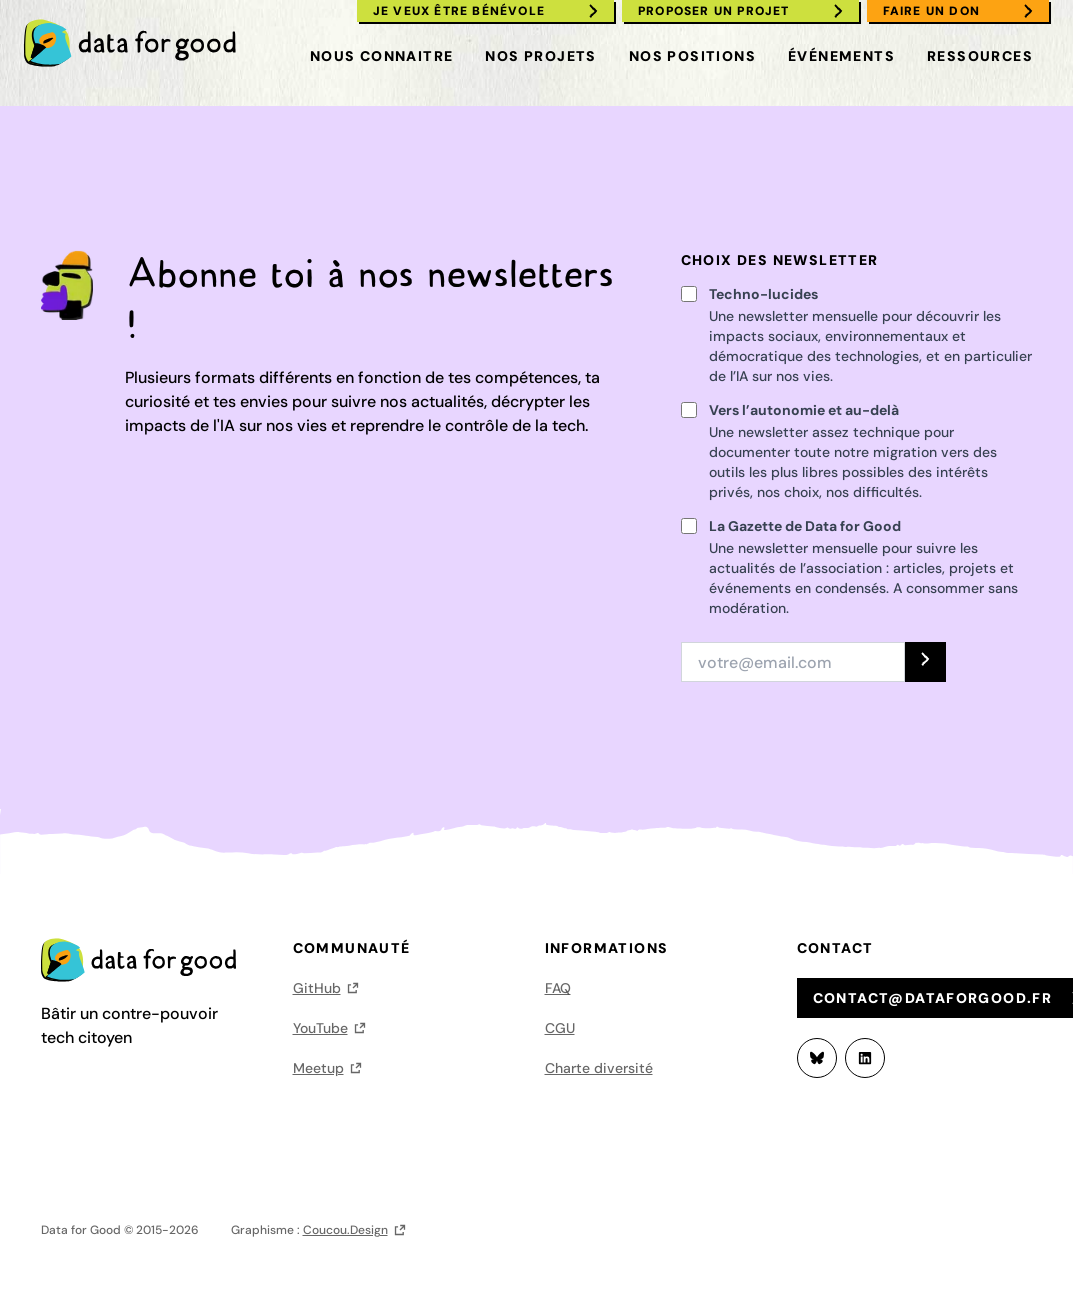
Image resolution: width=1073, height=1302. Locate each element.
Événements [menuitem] (841, 56)
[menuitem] (139, 43)
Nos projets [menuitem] (540, 56)
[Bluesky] (817, 1058)
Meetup (318, 1068)
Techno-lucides (763, 294)
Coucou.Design (345, 1230)
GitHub (317, 988)
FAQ (558, 988)
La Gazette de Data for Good (805, 526)
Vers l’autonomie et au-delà (804, 410)
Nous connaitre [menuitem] (382, 56)
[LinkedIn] (865, 1058)
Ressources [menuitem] (980, 56)
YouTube (320, 1028)
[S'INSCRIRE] (925, 662)
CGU (560, 1028)
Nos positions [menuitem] (692, 56)
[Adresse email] (793, 662)
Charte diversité (599, 1068)
